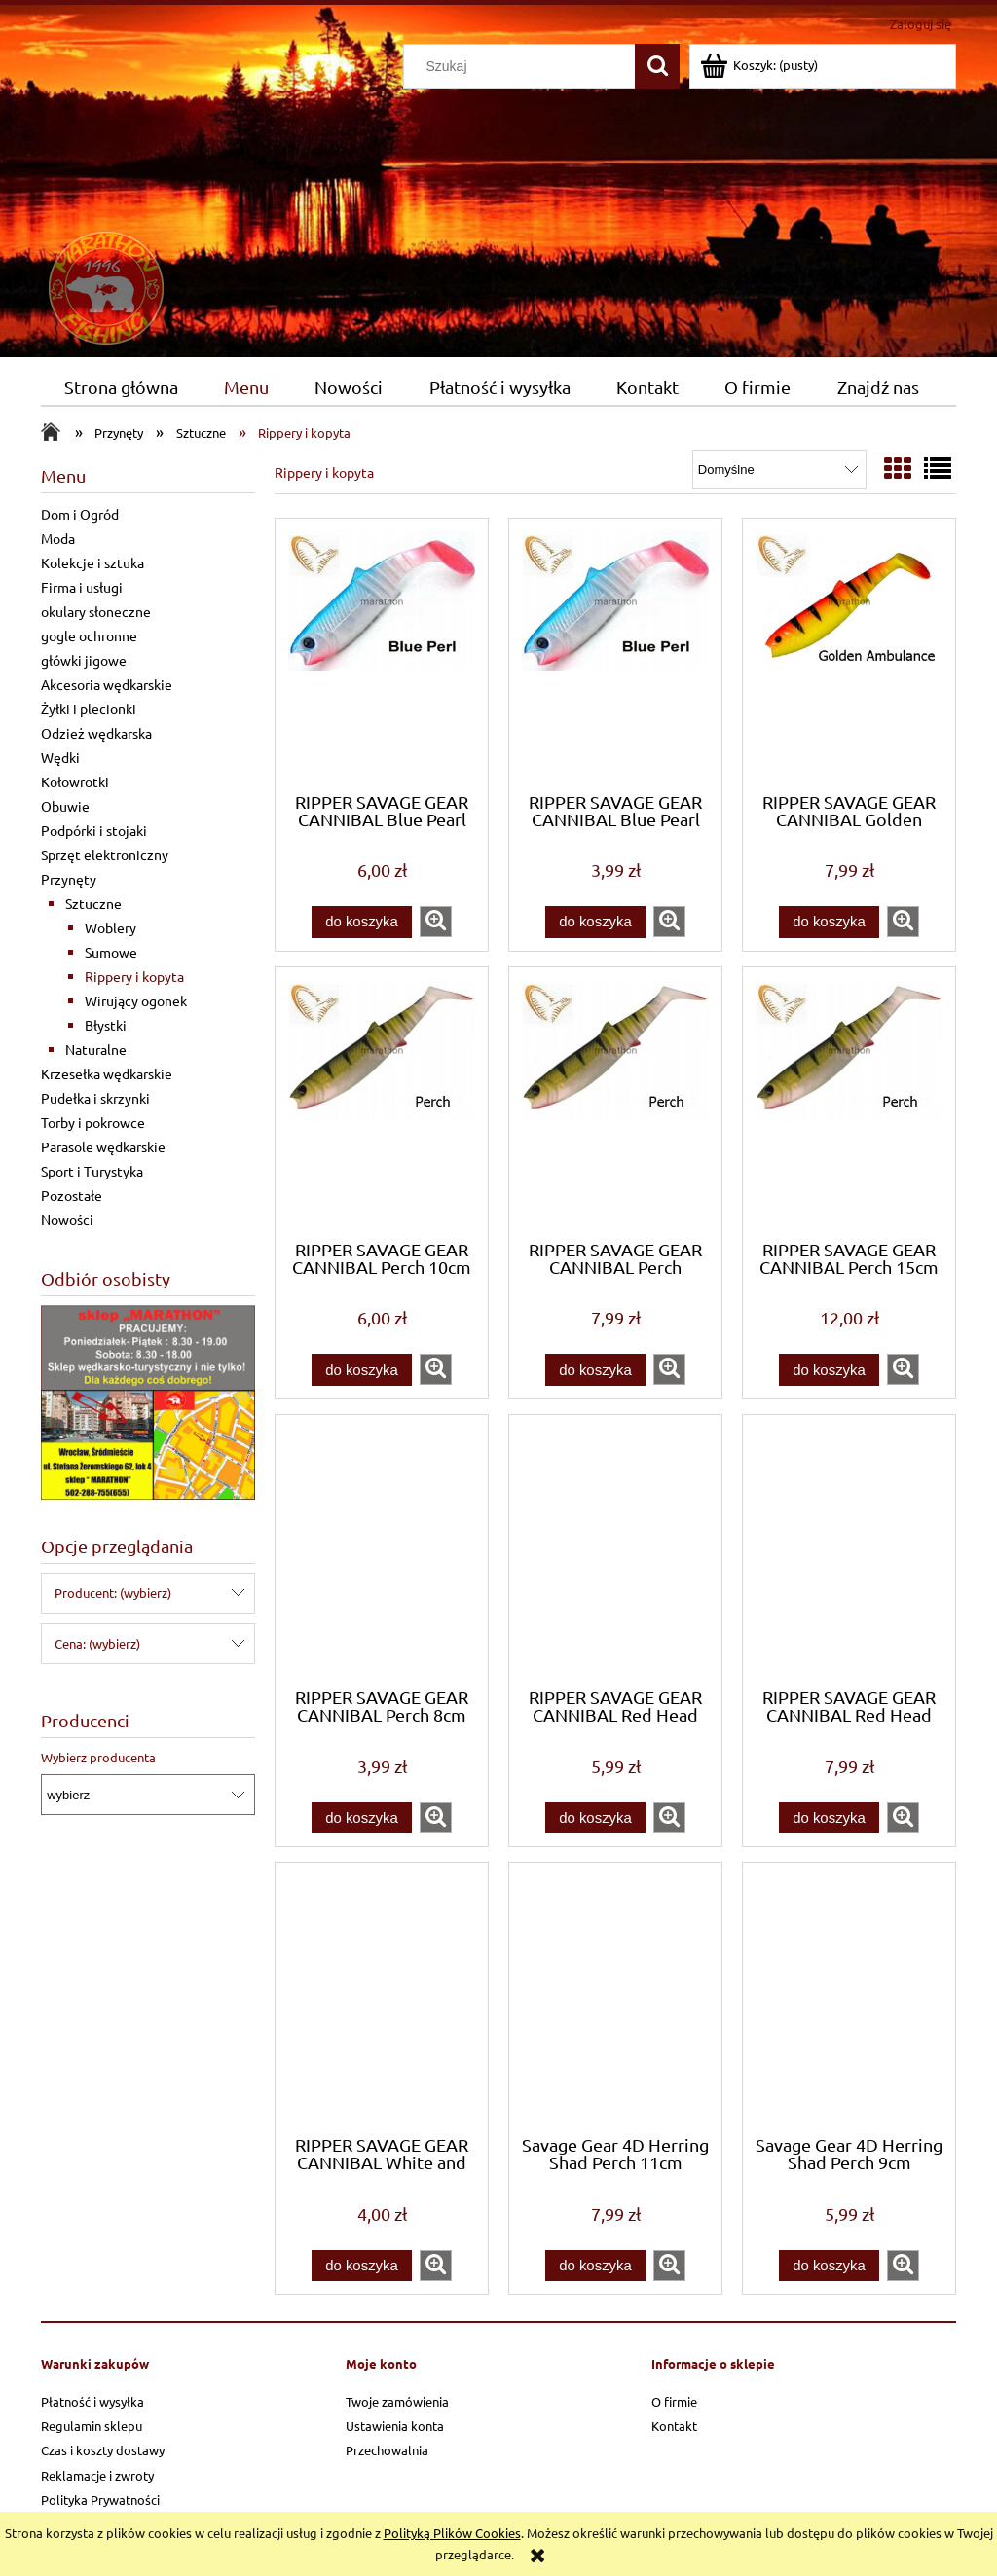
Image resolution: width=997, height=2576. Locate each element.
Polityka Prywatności (100, 2499)
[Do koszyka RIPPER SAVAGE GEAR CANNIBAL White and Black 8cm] (361, 2266)
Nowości (67, 1219)
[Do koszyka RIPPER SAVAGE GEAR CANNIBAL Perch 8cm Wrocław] (361, 1818)
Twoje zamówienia (397, 2401)
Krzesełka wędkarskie (106, 1073)
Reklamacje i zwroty (97, 2475)
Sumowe (111, 952)
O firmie (674, 2401)
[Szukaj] (657, 66)
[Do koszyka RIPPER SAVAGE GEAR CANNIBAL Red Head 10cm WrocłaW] (595, 1818)
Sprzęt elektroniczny (104, 854)
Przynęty (68, 879)
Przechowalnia (387, 2450)
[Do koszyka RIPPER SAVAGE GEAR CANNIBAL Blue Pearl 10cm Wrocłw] (361, 922)
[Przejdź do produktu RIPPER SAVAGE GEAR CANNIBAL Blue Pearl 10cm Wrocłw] (381, 653)
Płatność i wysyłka (92, 2401)
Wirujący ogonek (136, 1000)
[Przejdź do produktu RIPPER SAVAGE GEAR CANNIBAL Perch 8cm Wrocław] (381, 1549)
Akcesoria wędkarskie (106, 684)
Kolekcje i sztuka (92, 562)
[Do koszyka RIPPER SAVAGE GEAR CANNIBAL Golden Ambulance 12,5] (828, 922)
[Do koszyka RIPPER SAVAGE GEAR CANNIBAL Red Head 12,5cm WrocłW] (828, 1818)
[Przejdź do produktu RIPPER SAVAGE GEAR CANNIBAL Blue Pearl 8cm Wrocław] (615, 653)
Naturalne (96, 1049)
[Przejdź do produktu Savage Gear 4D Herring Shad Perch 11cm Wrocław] (615, 1997)
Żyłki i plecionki (88, 708)
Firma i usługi (82, 587)
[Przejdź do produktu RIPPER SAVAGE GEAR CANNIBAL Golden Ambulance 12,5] (849, 653)
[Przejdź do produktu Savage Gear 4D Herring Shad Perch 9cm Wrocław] (849, 1997)
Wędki (60, 757)
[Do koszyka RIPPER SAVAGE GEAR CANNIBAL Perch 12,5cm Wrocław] (595, 1370)
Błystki (106, 1025)
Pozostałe (71, 1195)
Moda (58, 538)
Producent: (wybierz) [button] (113, 1592)
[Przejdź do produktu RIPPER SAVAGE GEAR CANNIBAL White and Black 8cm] (381, 1997)
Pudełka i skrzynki (95, 1098)
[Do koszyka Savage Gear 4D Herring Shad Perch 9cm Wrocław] (828, 2266)
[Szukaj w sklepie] (524, 66)
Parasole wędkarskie (103, 1146)
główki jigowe (84, 660)
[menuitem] (121, 388)
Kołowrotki (75, 781)
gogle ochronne (89, 635)
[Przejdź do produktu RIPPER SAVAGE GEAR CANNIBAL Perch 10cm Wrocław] (381, 1101)
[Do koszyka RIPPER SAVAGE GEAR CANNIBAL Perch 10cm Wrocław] (361, 1370)
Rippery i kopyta (134, 976)
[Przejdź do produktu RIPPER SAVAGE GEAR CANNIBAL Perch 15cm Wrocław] (849, 1101)
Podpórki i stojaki (94, 830)
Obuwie (65, 806)
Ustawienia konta (395, 2425)
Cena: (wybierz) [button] (97, 1643)
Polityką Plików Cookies (452, 2532)
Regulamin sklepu (91, 2425)
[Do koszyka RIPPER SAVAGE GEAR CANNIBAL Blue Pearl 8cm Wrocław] (595, 922)
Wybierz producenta (98, 1757)
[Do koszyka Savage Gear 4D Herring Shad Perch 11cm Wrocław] (595, 2266)
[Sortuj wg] (779, 469)
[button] (436, 921)
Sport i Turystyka (92, 1170)
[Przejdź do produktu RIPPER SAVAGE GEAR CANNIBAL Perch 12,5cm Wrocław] (615, 1101)
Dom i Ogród (80, 514)
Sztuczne (93, 903)
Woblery (110, 927)
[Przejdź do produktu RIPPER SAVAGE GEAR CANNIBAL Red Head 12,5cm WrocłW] (849, 1549)
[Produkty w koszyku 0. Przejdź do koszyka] (760, 64)
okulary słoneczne (96, 611)
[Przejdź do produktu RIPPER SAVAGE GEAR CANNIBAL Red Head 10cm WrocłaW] (615, 1549)
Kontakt (674, 2425)
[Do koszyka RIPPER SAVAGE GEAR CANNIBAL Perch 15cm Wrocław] (828, 1370)
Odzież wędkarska (96, 733)
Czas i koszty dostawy (103, 2450)
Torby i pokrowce (93, 1122)
